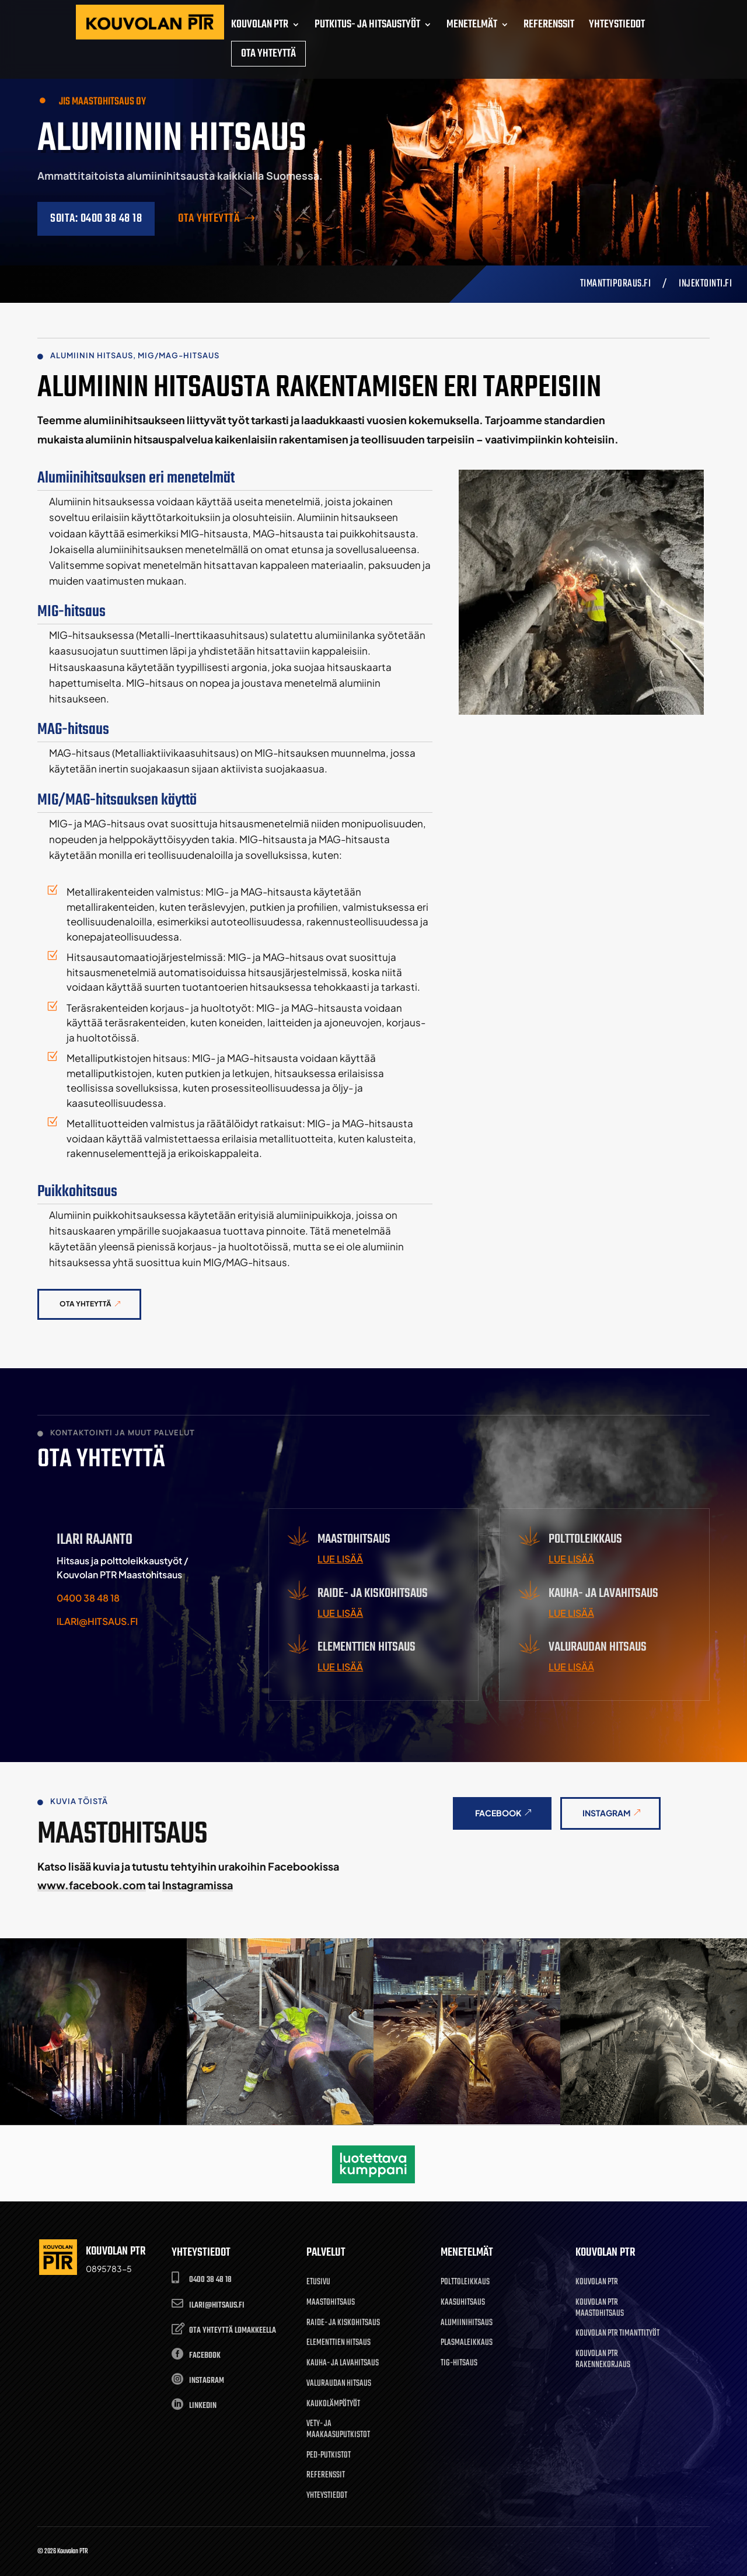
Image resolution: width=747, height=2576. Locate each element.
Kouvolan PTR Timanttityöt (617, 2334)
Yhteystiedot (326, 2496)
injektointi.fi (705, 283)
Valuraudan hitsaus (338, 2384)
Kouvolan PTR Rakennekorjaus (602, 2360)
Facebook (498, 1813)
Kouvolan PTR (596, 2283)
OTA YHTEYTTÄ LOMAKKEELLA (232, 2330)
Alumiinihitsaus (467, 2324)
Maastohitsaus (330, 2303)
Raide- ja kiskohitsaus (343, 2324)
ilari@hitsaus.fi (97, 1621)
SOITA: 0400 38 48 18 (96, 218)
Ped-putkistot (328, 2456)
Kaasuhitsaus (463, 2303)
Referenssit (325, 2476)
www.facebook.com (91, 1885)
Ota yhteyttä (208, 218)
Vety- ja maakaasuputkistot (338, 2430)
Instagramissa (197, 1885)
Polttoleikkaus (465, 2283)
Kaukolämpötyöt (333, 2405)
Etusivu (318, 2283)
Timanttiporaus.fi (615, 283)
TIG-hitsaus (459, 2364)
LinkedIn (203, 2406)
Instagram (606, 1813)
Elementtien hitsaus (338, 2343)
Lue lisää (340, 1559)
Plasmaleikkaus (467, 2343)
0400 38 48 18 (88, 1598)
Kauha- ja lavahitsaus (342, 2364)
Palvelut (325, 2252)
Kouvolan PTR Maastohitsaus (599, 2308)
